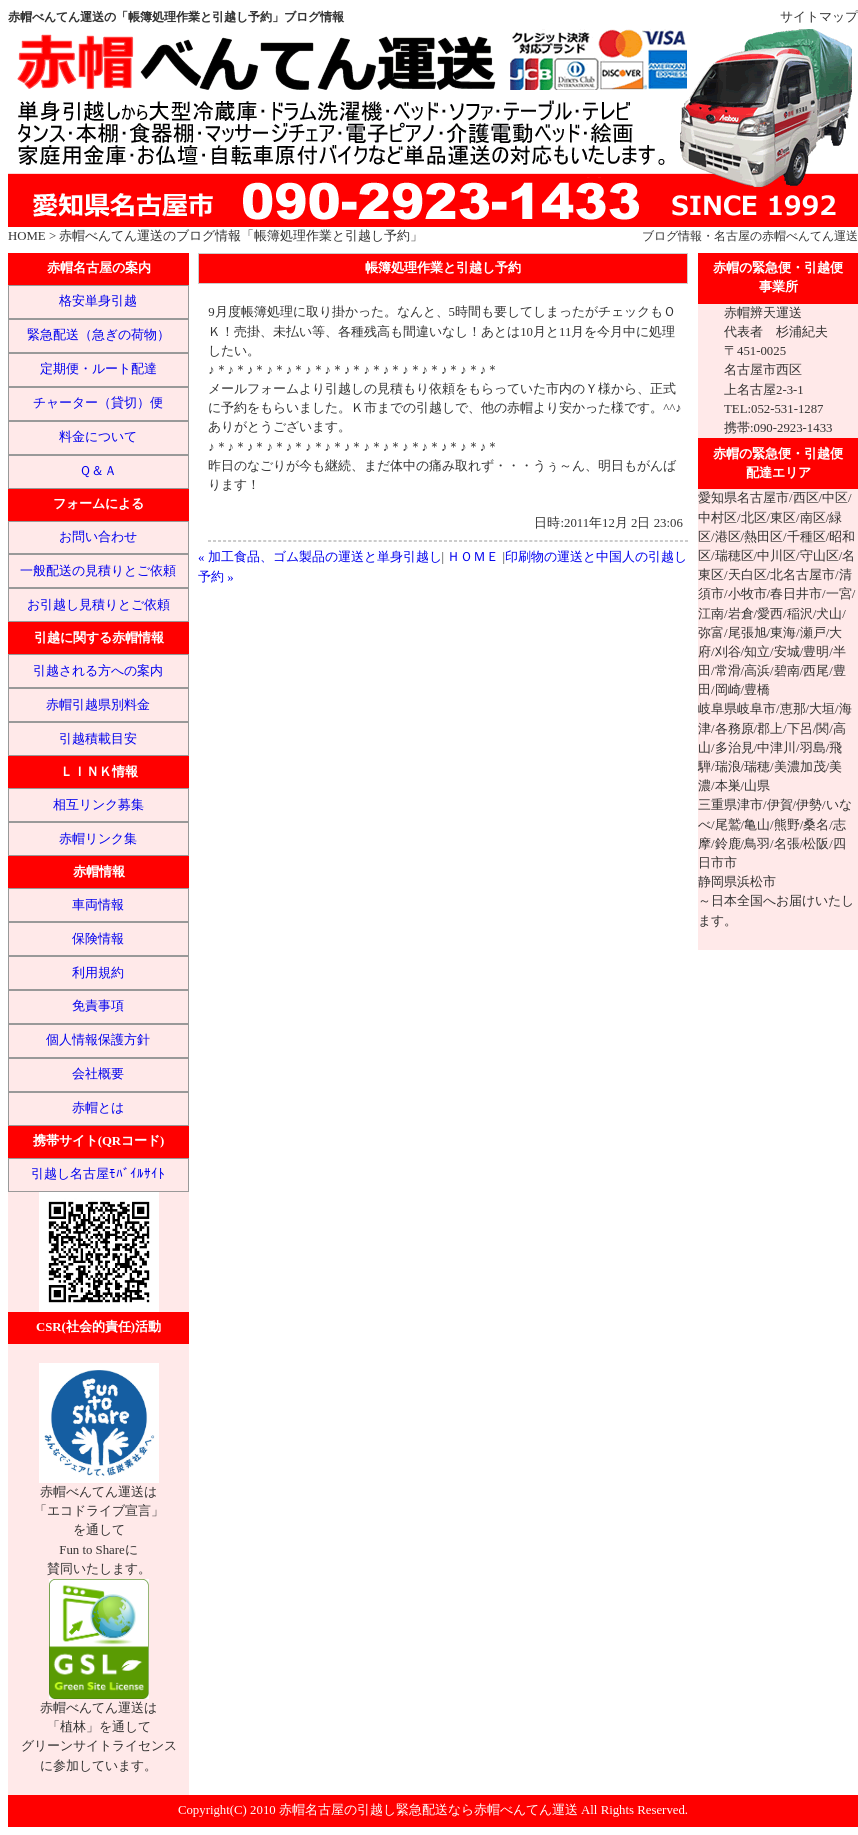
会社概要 (98, 1074)
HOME (27, 236)
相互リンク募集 (98, 805)
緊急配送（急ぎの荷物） (98, 335)
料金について (98, 437)
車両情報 (98, 905)
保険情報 (98, 939)
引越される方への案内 (98, 671)
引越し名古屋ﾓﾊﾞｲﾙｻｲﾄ (98, 1174)
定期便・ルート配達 (98, 369)
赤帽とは (98, 1108)
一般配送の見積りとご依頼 (98, 571)
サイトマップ (819, 17)
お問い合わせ (98, 537)
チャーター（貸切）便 (98, 403)
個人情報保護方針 (98, 1040)
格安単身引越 (98, 301)
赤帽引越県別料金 (98, 705)
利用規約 (98, 973)
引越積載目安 (98, 739)
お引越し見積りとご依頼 (98, 605)
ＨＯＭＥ (473, 557)
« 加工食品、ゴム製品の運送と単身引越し (320, 557)
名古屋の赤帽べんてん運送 (786, 236)
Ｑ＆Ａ (98, 471)
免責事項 (98, 1006)
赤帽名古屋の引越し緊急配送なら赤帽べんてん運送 (428, 1810)
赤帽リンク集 (98, 839)
